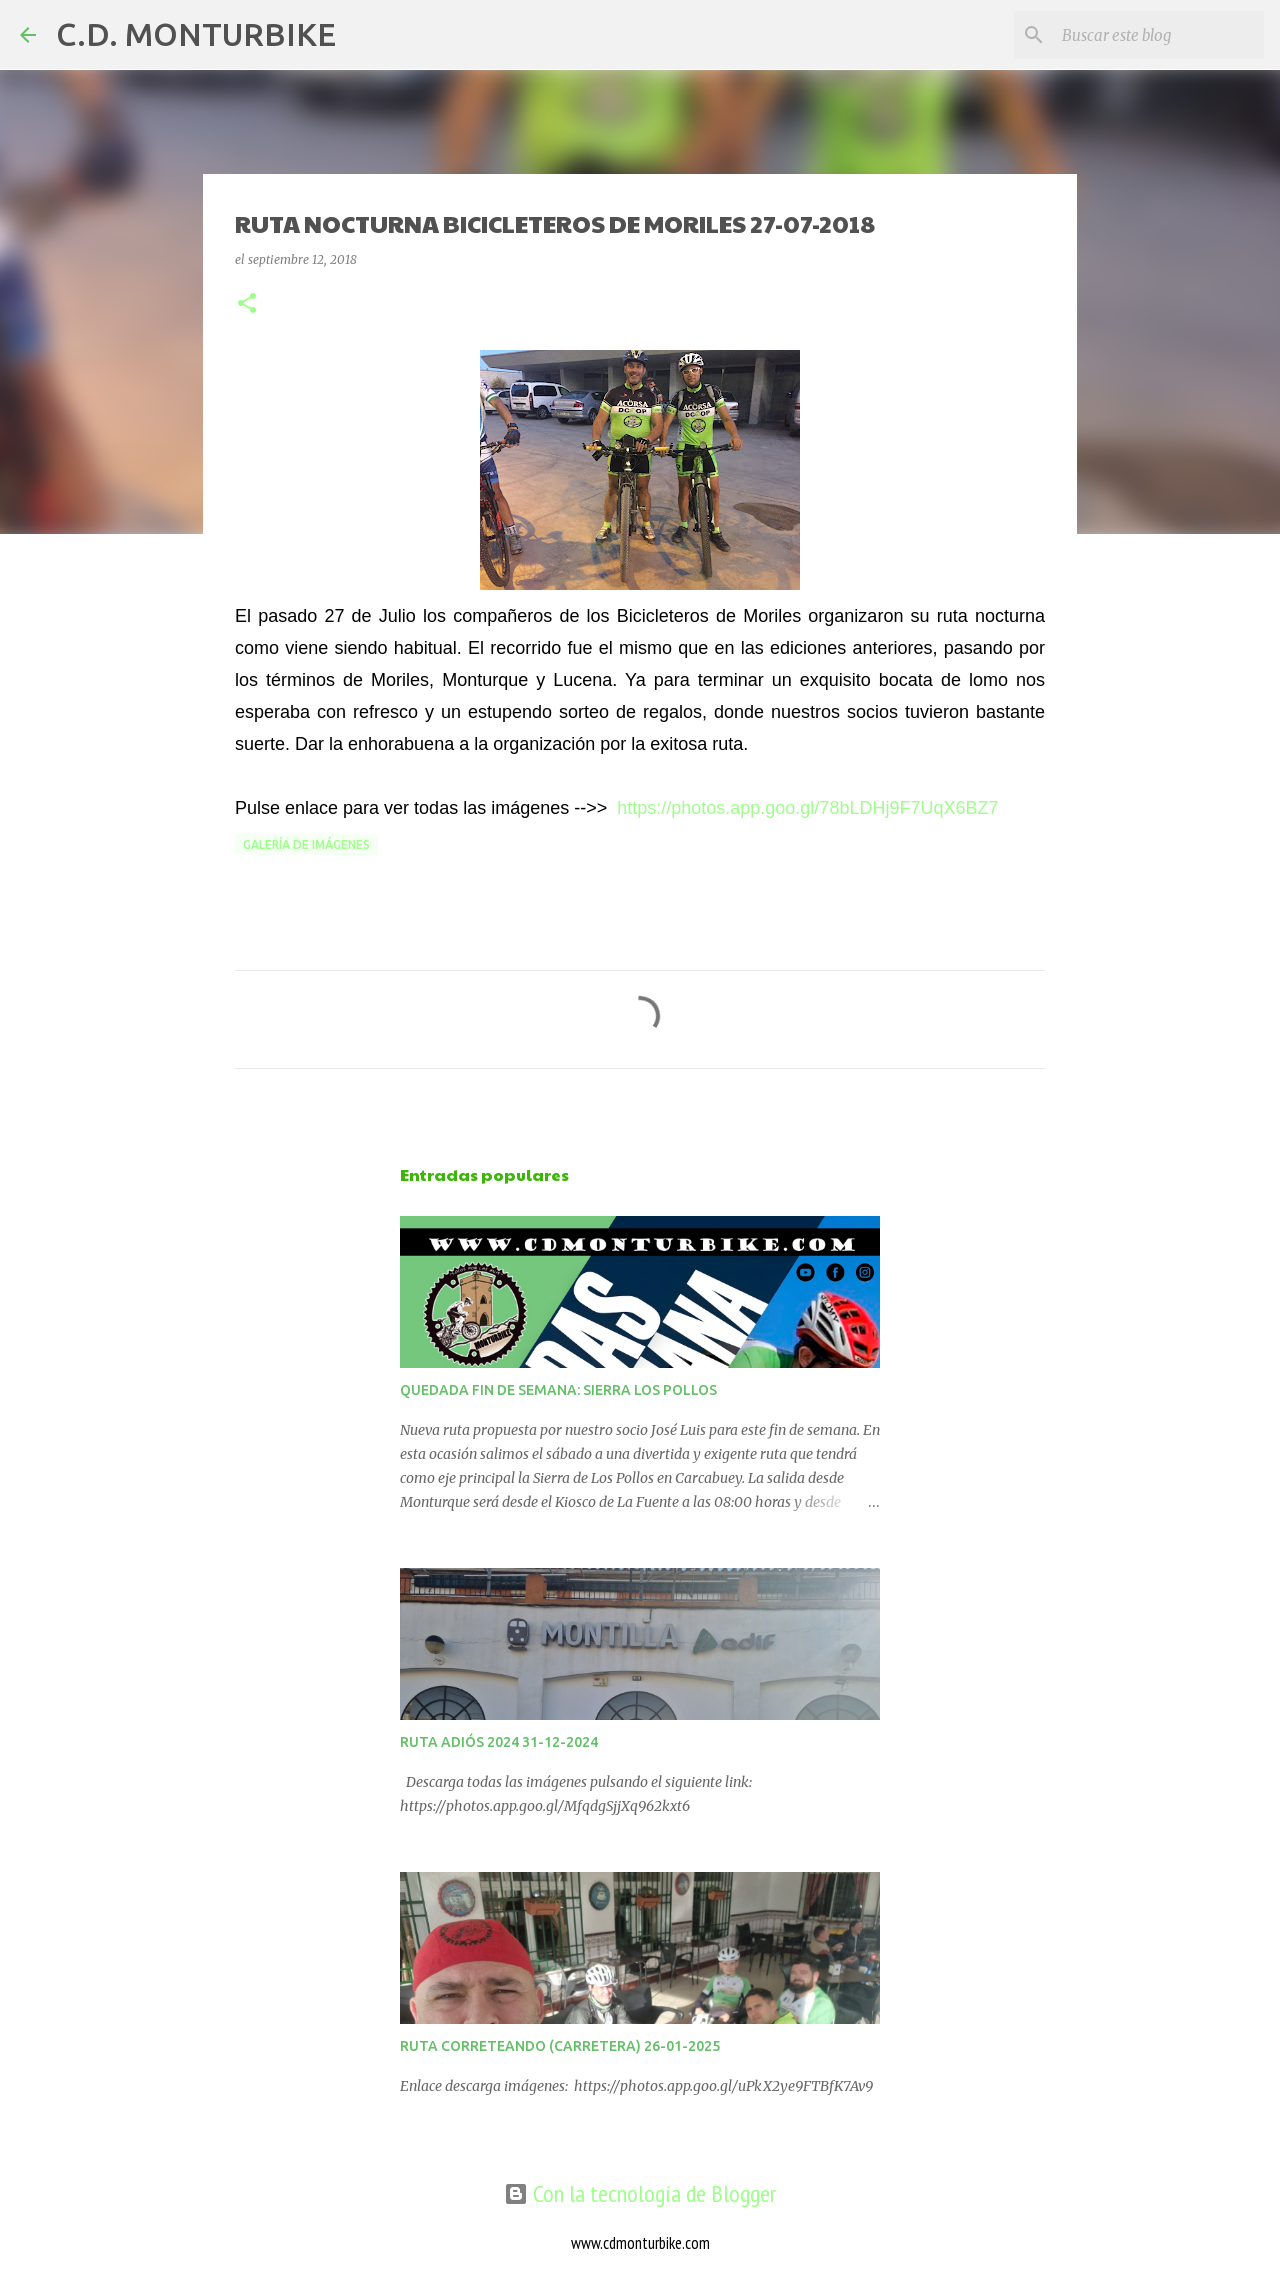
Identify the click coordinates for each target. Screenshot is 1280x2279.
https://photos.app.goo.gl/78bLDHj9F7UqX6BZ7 (807, 808)
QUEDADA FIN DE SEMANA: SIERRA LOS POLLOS (558, 1390)
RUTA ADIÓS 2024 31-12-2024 (499, 1742)
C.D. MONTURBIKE (196, 34)
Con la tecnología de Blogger (640, 2193)
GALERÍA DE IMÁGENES (306, 844)
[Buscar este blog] (1159, 35)
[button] (247, 304)
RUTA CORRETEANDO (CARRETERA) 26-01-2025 (560, 2046)
